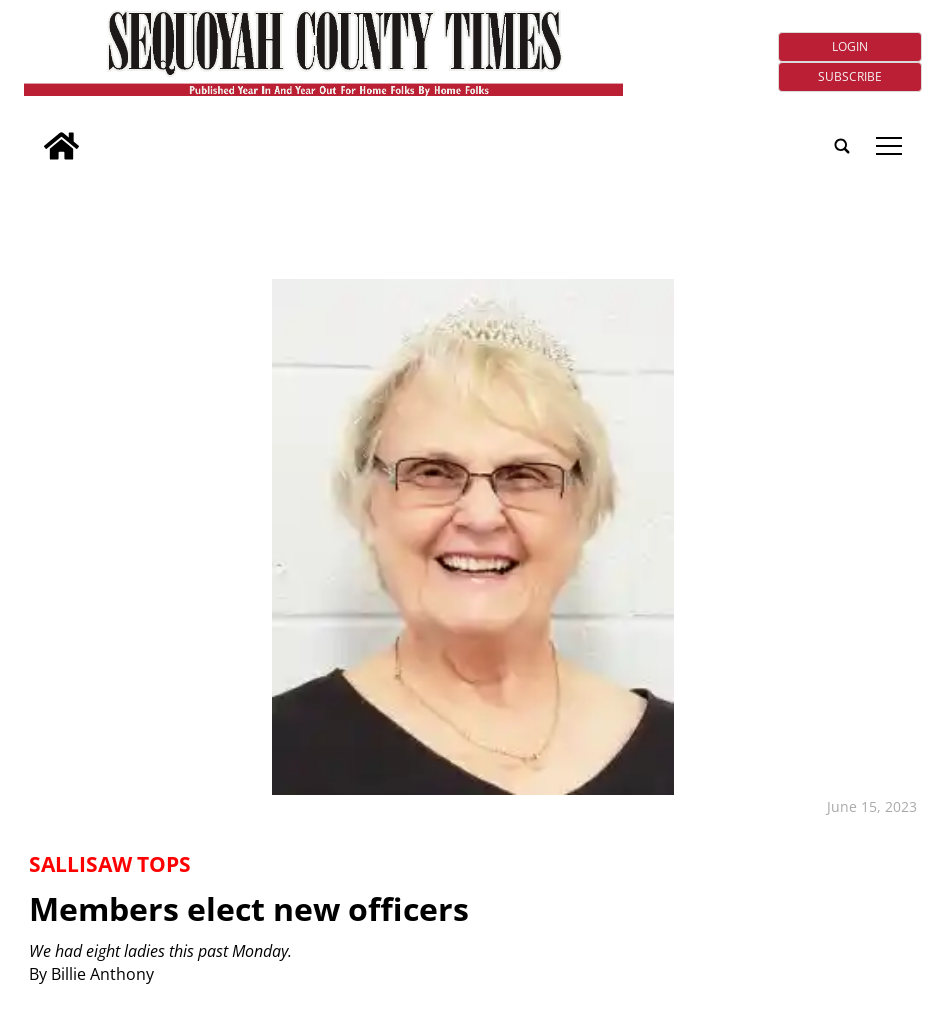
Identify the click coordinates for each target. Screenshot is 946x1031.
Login (850, 46)
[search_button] (32, 133)
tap (889, 146)
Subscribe (850, 76)
